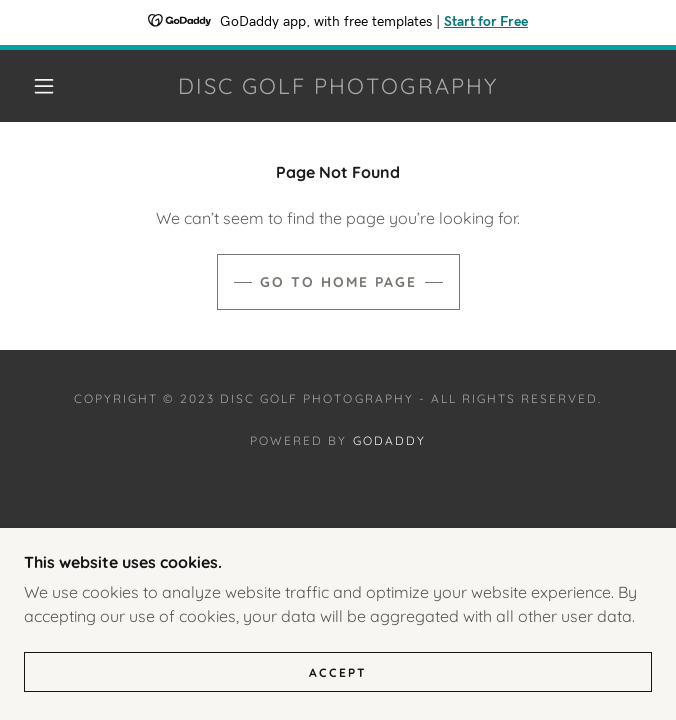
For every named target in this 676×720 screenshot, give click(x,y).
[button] (55, 86)
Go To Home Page (338, 282)
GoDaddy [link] (389, 440)
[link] (338, 86)
